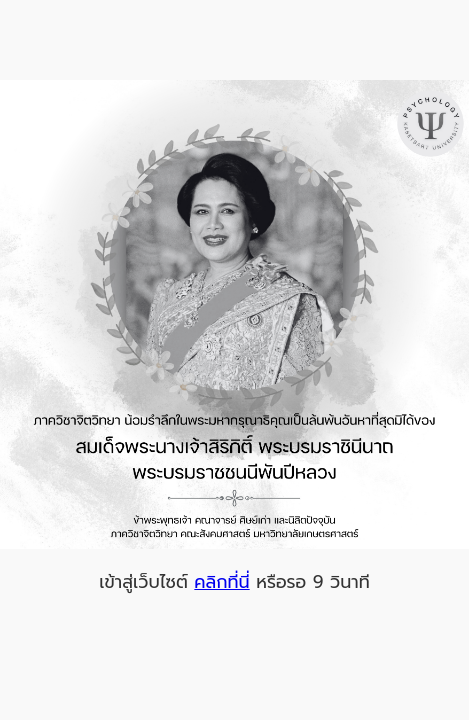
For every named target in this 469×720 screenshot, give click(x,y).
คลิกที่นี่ (221, 582)
